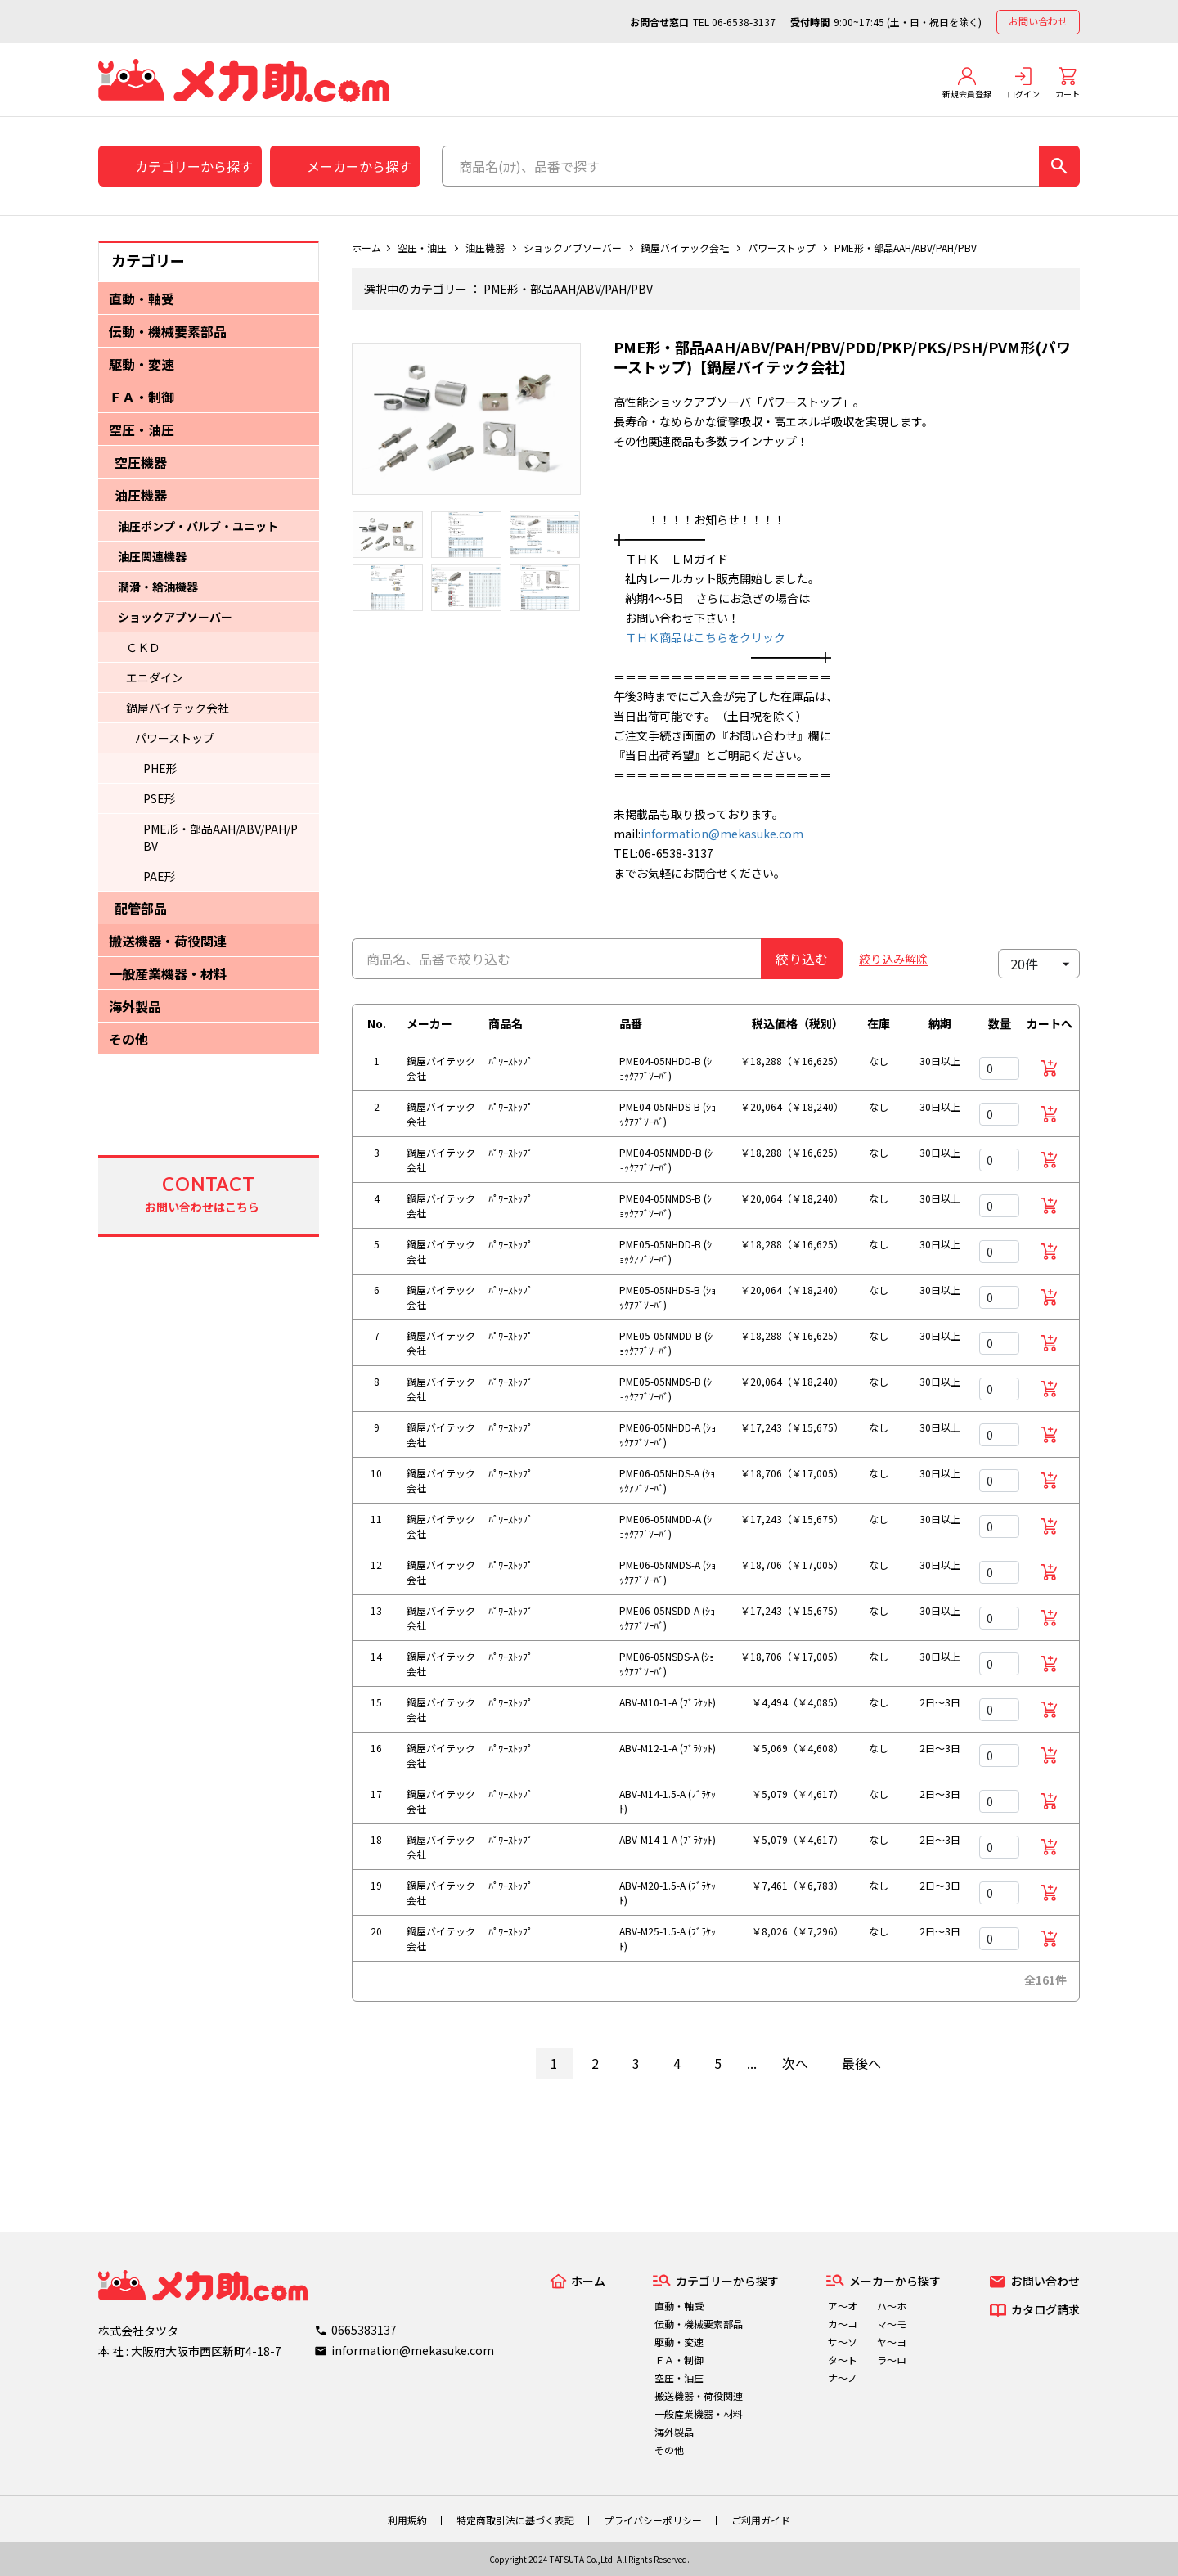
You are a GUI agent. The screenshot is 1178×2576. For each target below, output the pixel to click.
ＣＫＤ (143, 647)
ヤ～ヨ (891, 2342)
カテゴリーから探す (194, 166)
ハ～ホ (891, 2306)
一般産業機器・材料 (168, 973)
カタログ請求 (1045, 2309)
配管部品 (141, 908)
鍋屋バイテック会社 (177, 707)
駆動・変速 (141, 364)
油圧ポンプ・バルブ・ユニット (198, 526)
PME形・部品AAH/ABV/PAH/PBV (220, 837)
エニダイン (154, 677)
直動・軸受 (141, 298)
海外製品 (135, 1006)
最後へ (861, 2063)
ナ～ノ (842, 2378)
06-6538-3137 (744, 22)
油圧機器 (141, 495)
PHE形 (160, 768)
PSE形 (159, 798)
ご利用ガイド (760, 2520)
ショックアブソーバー (175, 617)
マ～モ (891, 2324)
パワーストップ (174, 738)
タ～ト (842, 2360)
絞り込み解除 (893, 959)
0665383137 (364, 2330)
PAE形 (159, 876)
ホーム (366, 247)
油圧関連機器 (152, 556)
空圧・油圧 (141, 429)
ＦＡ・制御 (141, 397)
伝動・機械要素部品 (168, 331)
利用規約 (407, 2520)
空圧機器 (141, 462)
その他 (128, 1039)
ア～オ (842, 2306)
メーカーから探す (359, 166)
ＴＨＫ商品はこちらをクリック (699, 637)
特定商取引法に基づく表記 (515, 2520)
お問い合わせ (1038, 21)
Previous (339, 427)
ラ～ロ (891, 2360)
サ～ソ (842, 2342)
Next (593, 427)
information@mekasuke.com (722, 833)
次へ (795, 2063)
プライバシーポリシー (653, 2520)
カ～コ (842, 2324)
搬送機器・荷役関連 (168, 941)
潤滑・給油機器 (158, 586)
